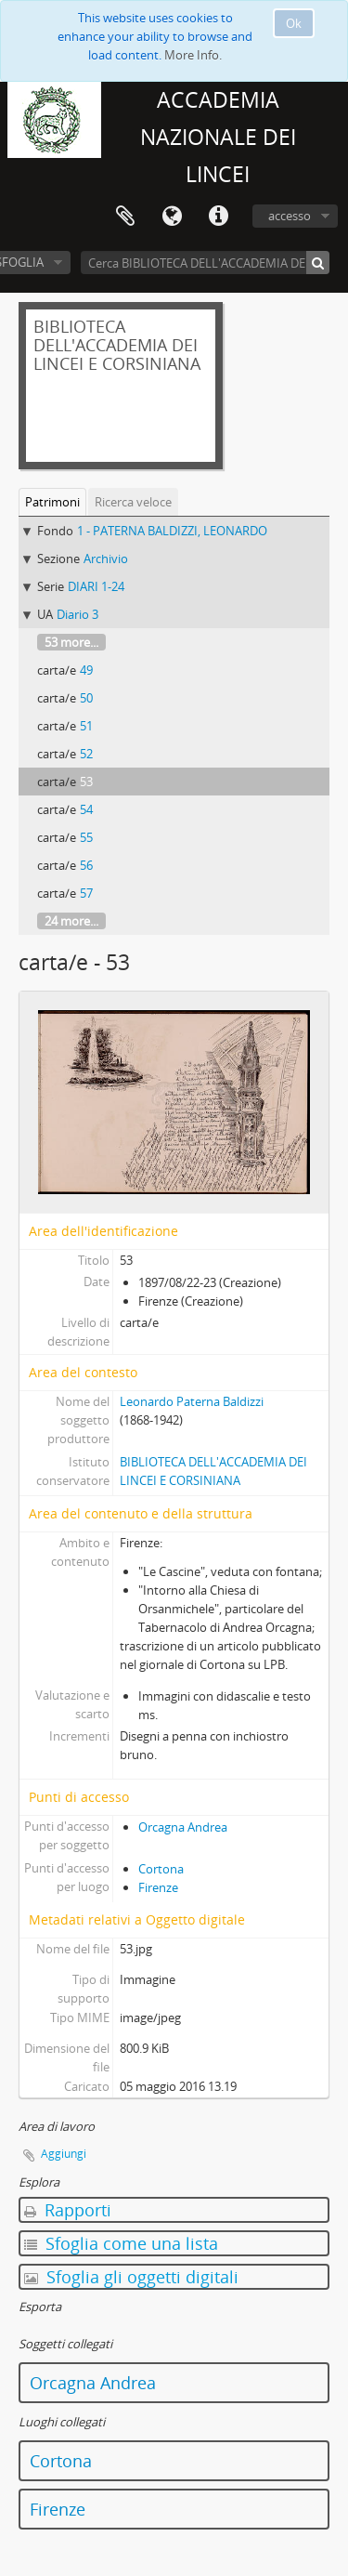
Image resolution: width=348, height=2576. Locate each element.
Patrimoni (52, 501)
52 (86, 753)
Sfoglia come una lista (121, 2243)
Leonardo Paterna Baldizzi (192, 1401)
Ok (294, 23)
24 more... (71, 921)
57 (86, 893)
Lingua (171, 216)
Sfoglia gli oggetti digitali (131, 2277)
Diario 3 (77, 614)
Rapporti (67, 2210)
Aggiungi (63, 2154)
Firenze (158, 1887)
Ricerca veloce (133, 501)
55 (86, 837)
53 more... (71, 642)
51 (86, 725)
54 (86, 809)
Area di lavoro (125, 216)
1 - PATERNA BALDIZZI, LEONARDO (172, 530)
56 (86, 865)
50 (86, 698)
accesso (289, 215)
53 (86, 781)
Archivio (106, 558)
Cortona (161, 1868)
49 (86, 670)
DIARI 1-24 (96, 586)
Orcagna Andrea (182, 1827)
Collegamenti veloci (218, 216)
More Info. (193, 54)
